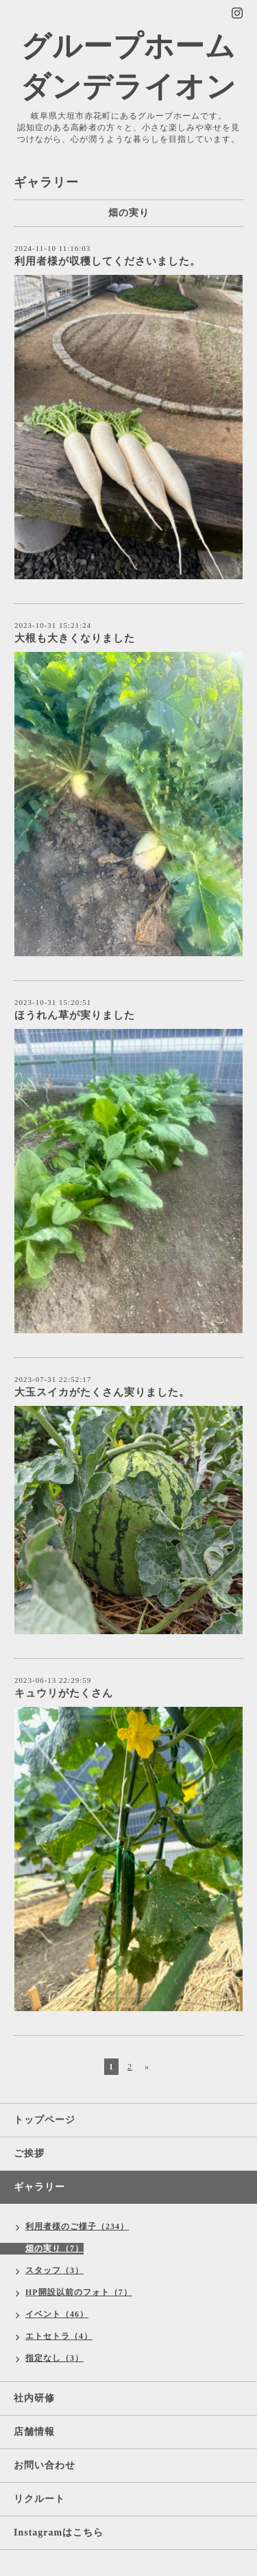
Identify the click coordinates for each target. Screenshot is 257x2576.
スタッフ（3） (54, 2270)
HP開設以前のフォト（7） (78, 2292)
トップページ (44, 2120)
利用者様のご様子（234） (77, 2226)
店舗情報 (34, 2432)
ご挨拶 (29, 2153)
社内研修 (34, 2398)
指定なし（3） (54, 2358)
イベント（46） (56, 2314)
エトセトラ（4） (59, 2336)
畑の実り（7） (54, 2248)
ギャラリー (39, 2187)
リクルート (39, 2499)
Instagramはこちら (58, 2532)
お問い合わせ (44, 2465)
